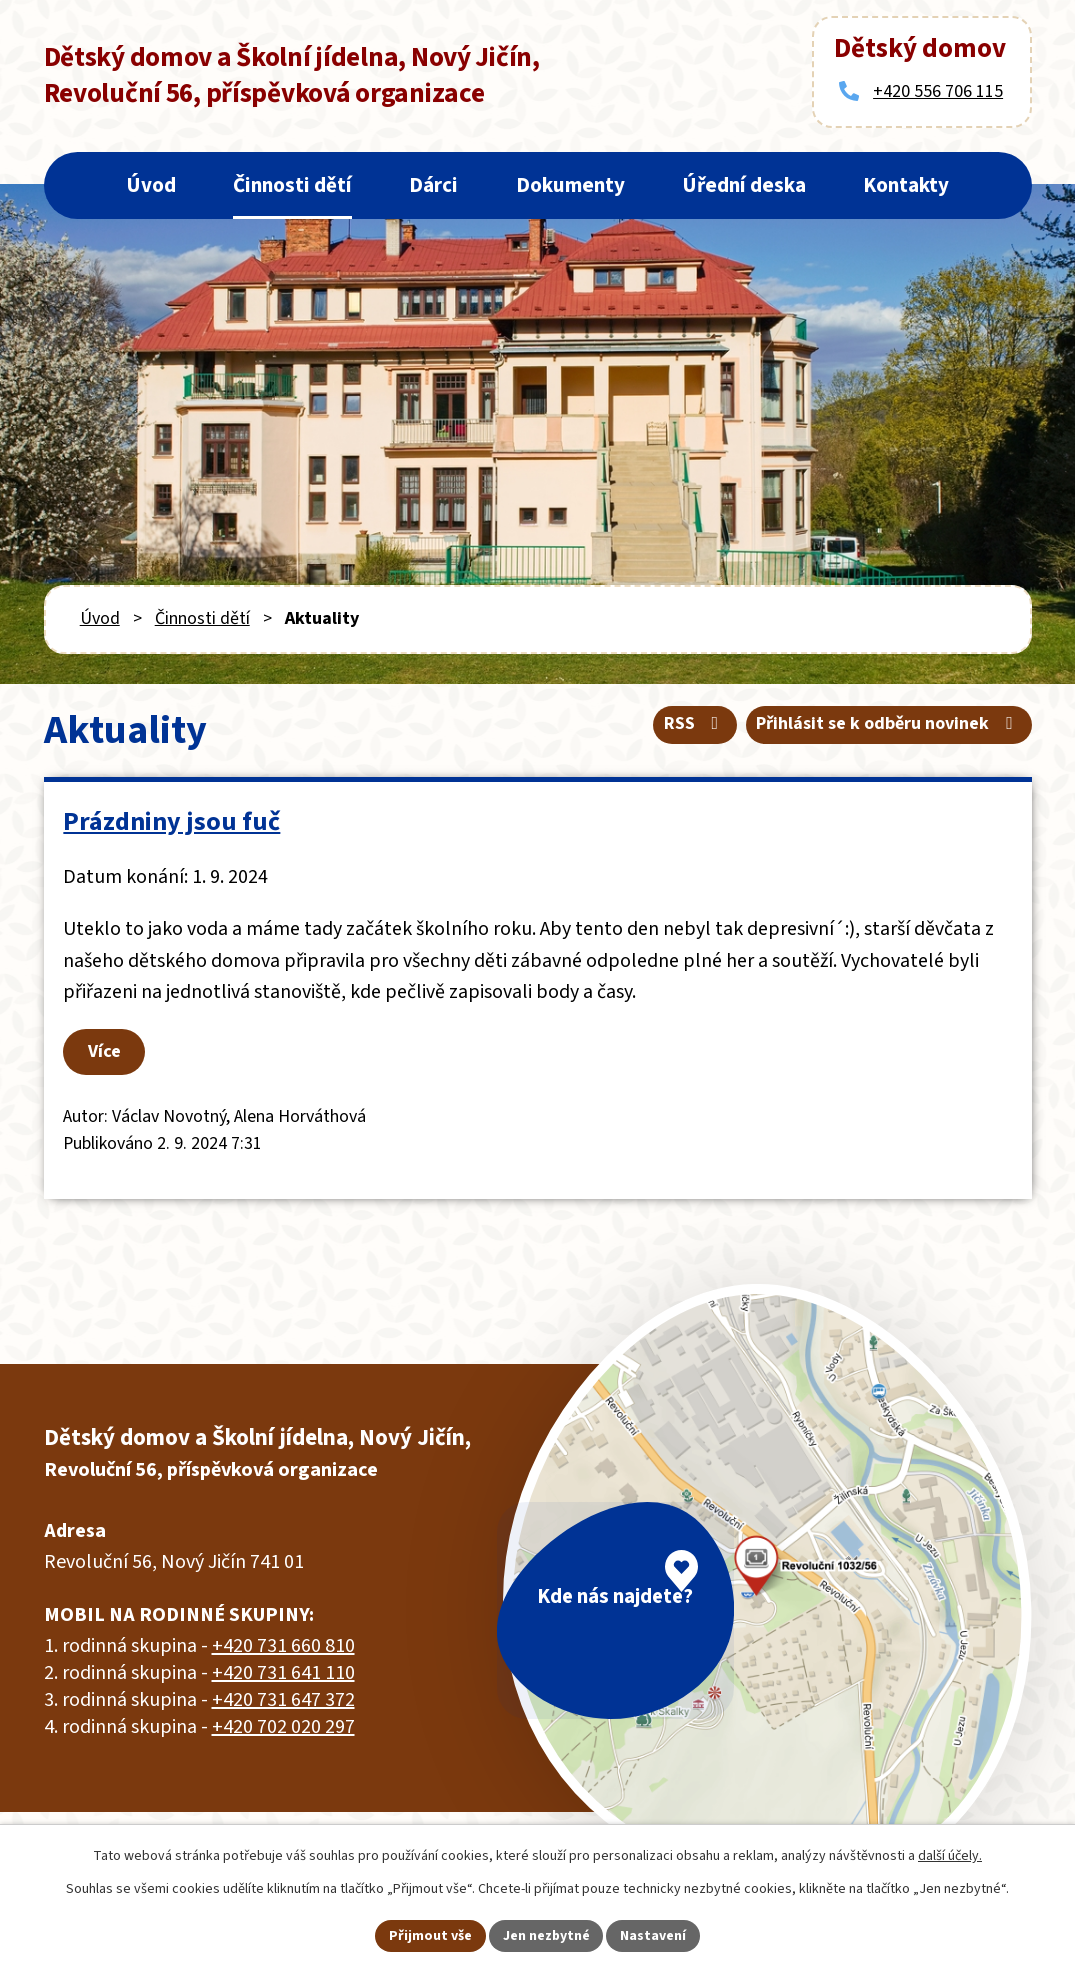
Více (108, 1052)
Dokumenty (570, 185)
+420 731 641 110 (283, 1675)
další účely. (950, 1856)
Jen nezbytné (546, 1935)
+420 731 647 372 (283, 1702)
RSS (694, 724)
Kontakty (906, 185)
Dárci (433, 185)
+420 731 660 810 (283, 1648)
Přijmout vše (429, 1935)
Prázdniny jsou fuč (172, 821)
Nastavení (654, 1935)
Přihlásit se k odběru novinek (888, 724)
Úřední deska (744, 185)
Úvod (151, 185)
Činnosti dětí (292, 185)
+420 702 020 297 (283, 1729)
